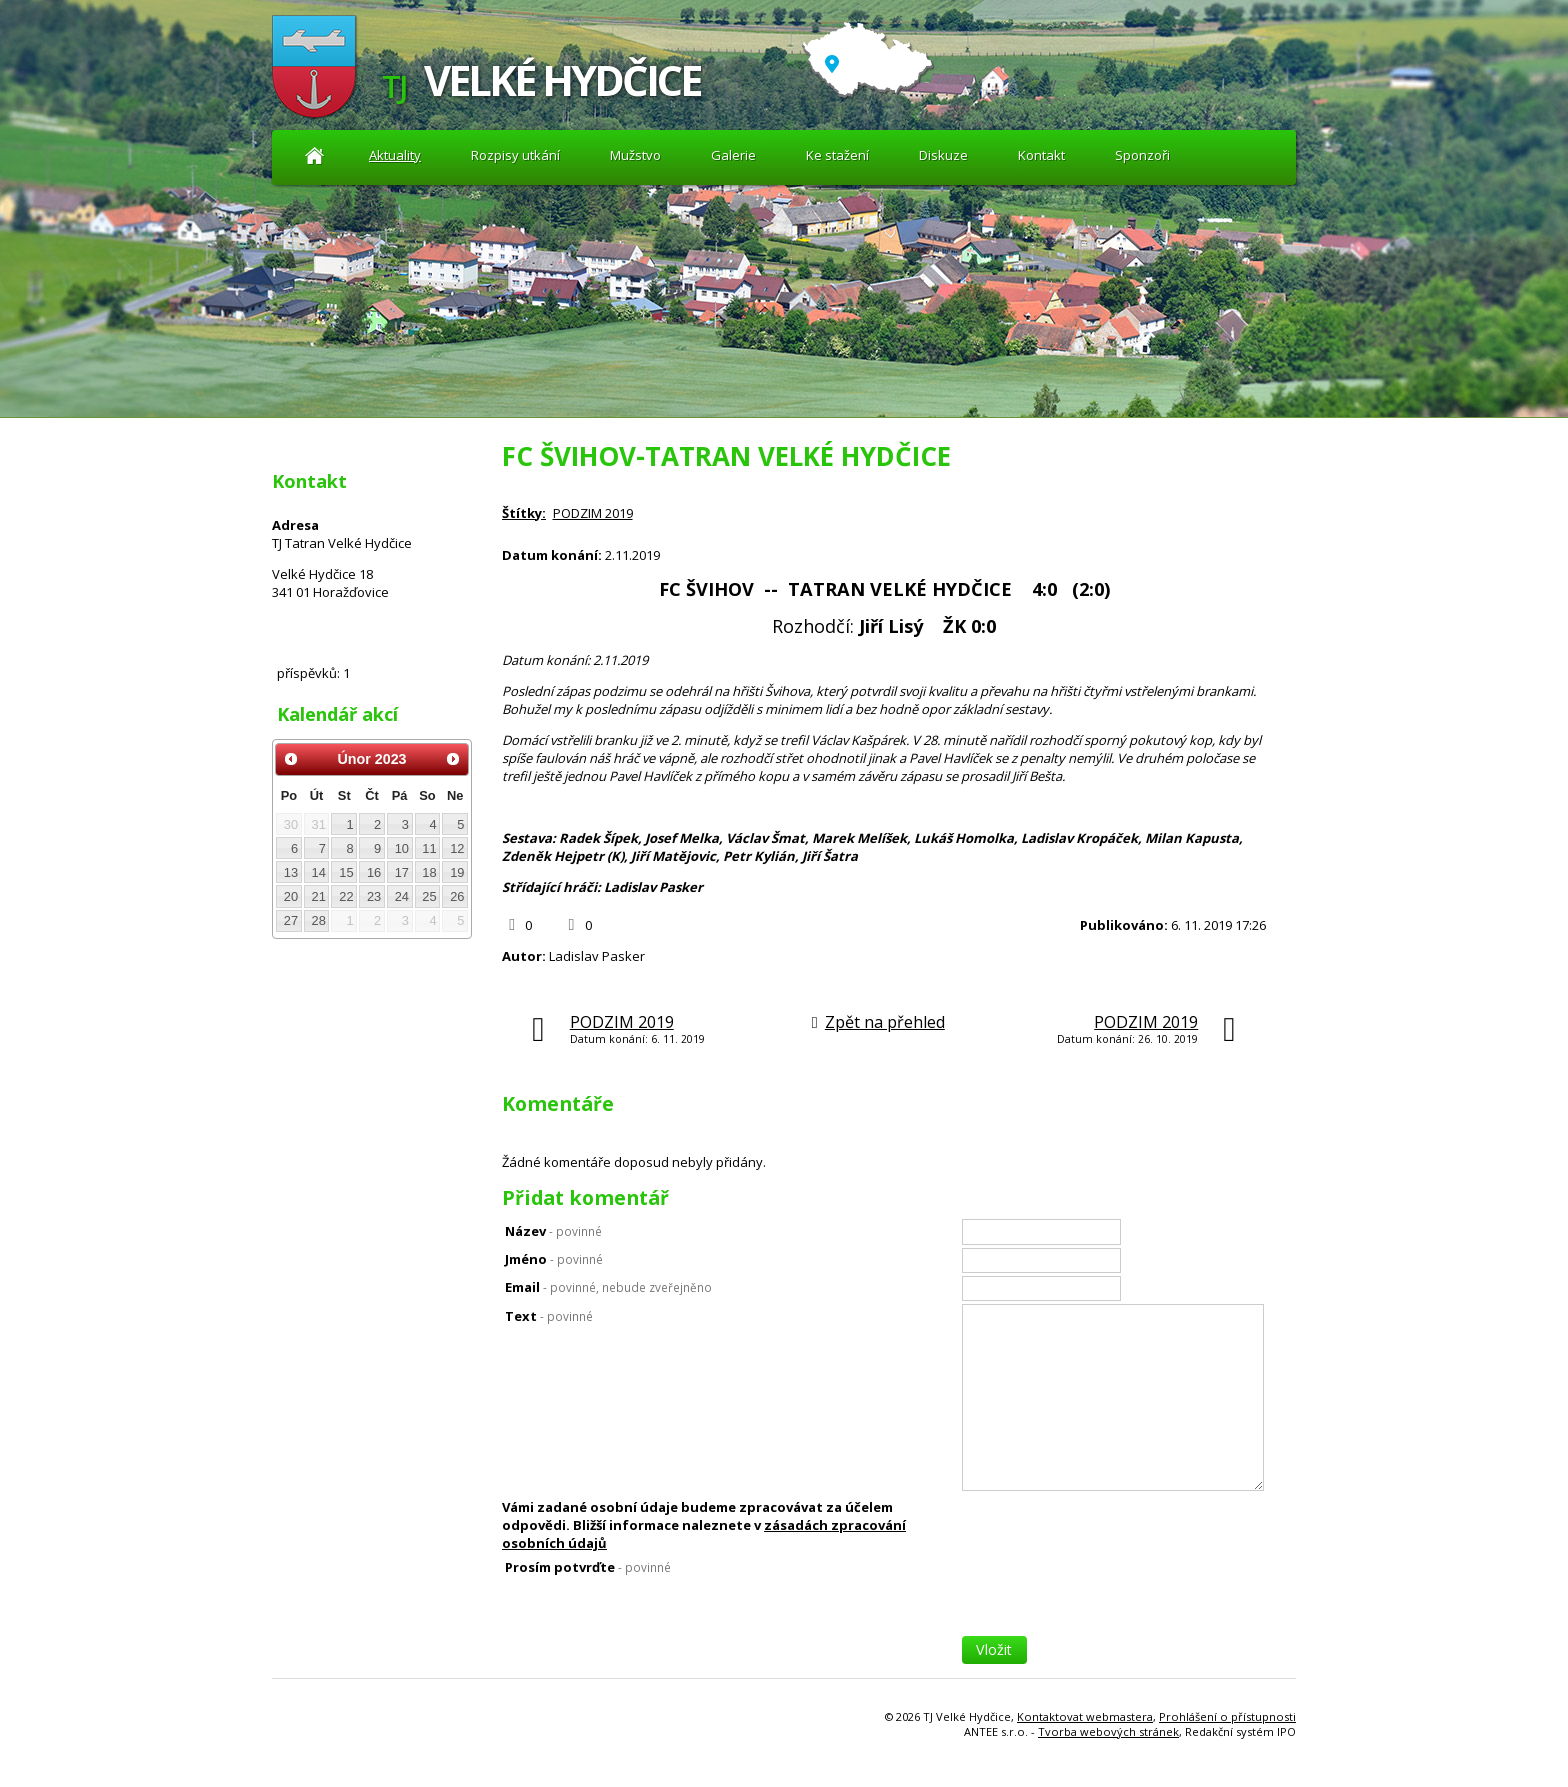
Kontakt (1041, 155)
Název (553, 1231)
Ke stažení (837, 155)
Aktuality (314, 155)
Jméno (554, 1259)
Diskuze (943, 155)
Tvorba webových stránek (1108, 1731)
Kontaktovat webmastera (1085, 1716)
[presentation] (1114, 1597)
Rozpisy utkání (515, 155)
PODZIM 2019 (593, 513)
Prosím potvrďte (588, 1567)
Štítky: (524, 513)
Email (608, 1287)
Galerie (733, 155)
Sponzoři (1142, 155)
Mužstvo (635, 155)
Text (549, 1316)
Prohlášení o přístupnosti (1227, 1716)
